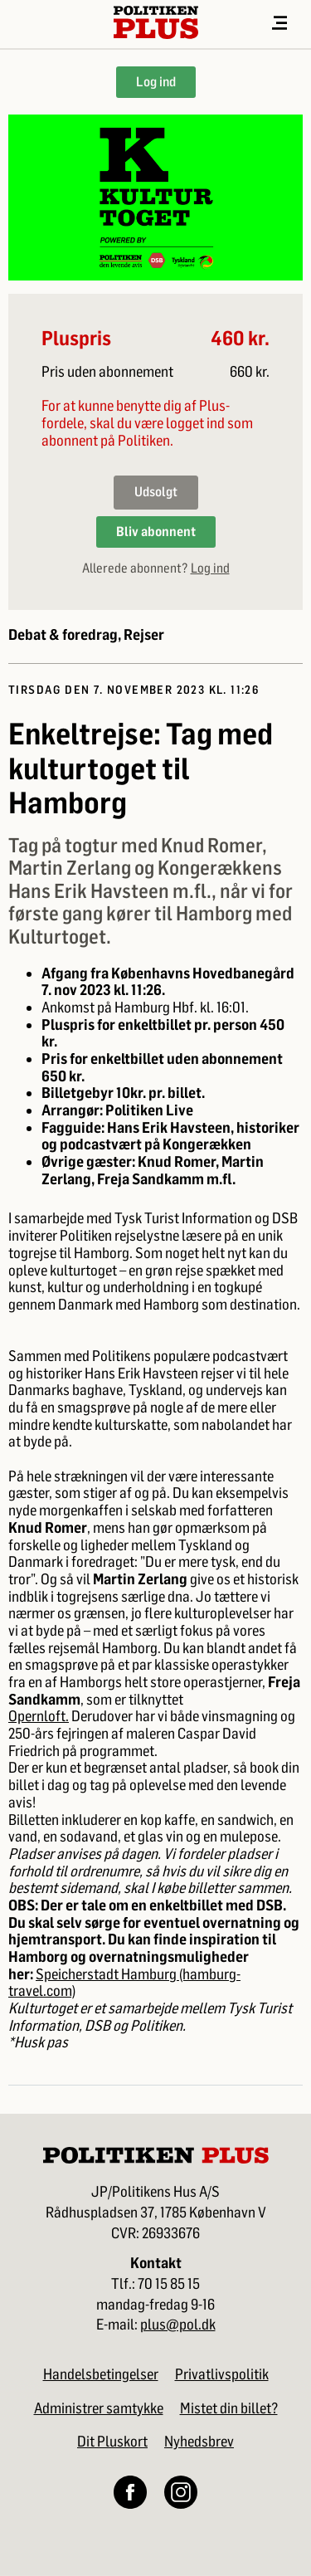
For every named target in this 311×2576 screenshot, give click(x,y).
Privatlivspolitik (222, 2374)
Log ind (156, 82)
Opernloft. (38, 1716)
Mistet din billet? (229, 2408)
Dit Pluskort (112, 2441)
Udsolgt (155, 492)
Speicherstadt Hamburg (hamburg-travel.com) (124, 1983)
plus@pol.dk (178, 2325)
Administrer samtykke (98, 2408)
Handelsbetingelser (100, 2374)
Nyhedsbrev (199, 2441)
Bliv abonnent (156, 531)
